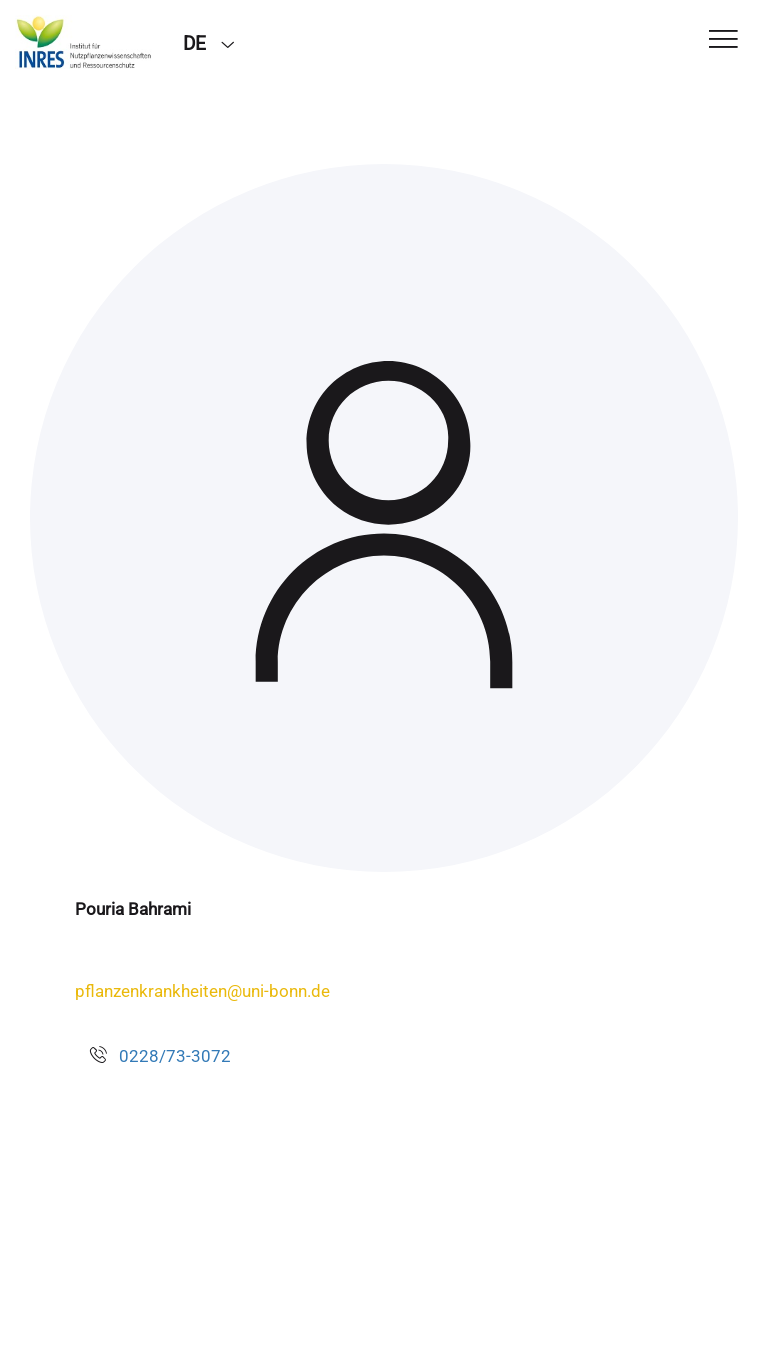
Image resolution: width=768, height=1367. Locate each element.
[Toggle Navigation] (723, 40)
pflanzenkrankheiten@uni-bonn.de (202, 991)
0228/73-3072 (175, 1056)
